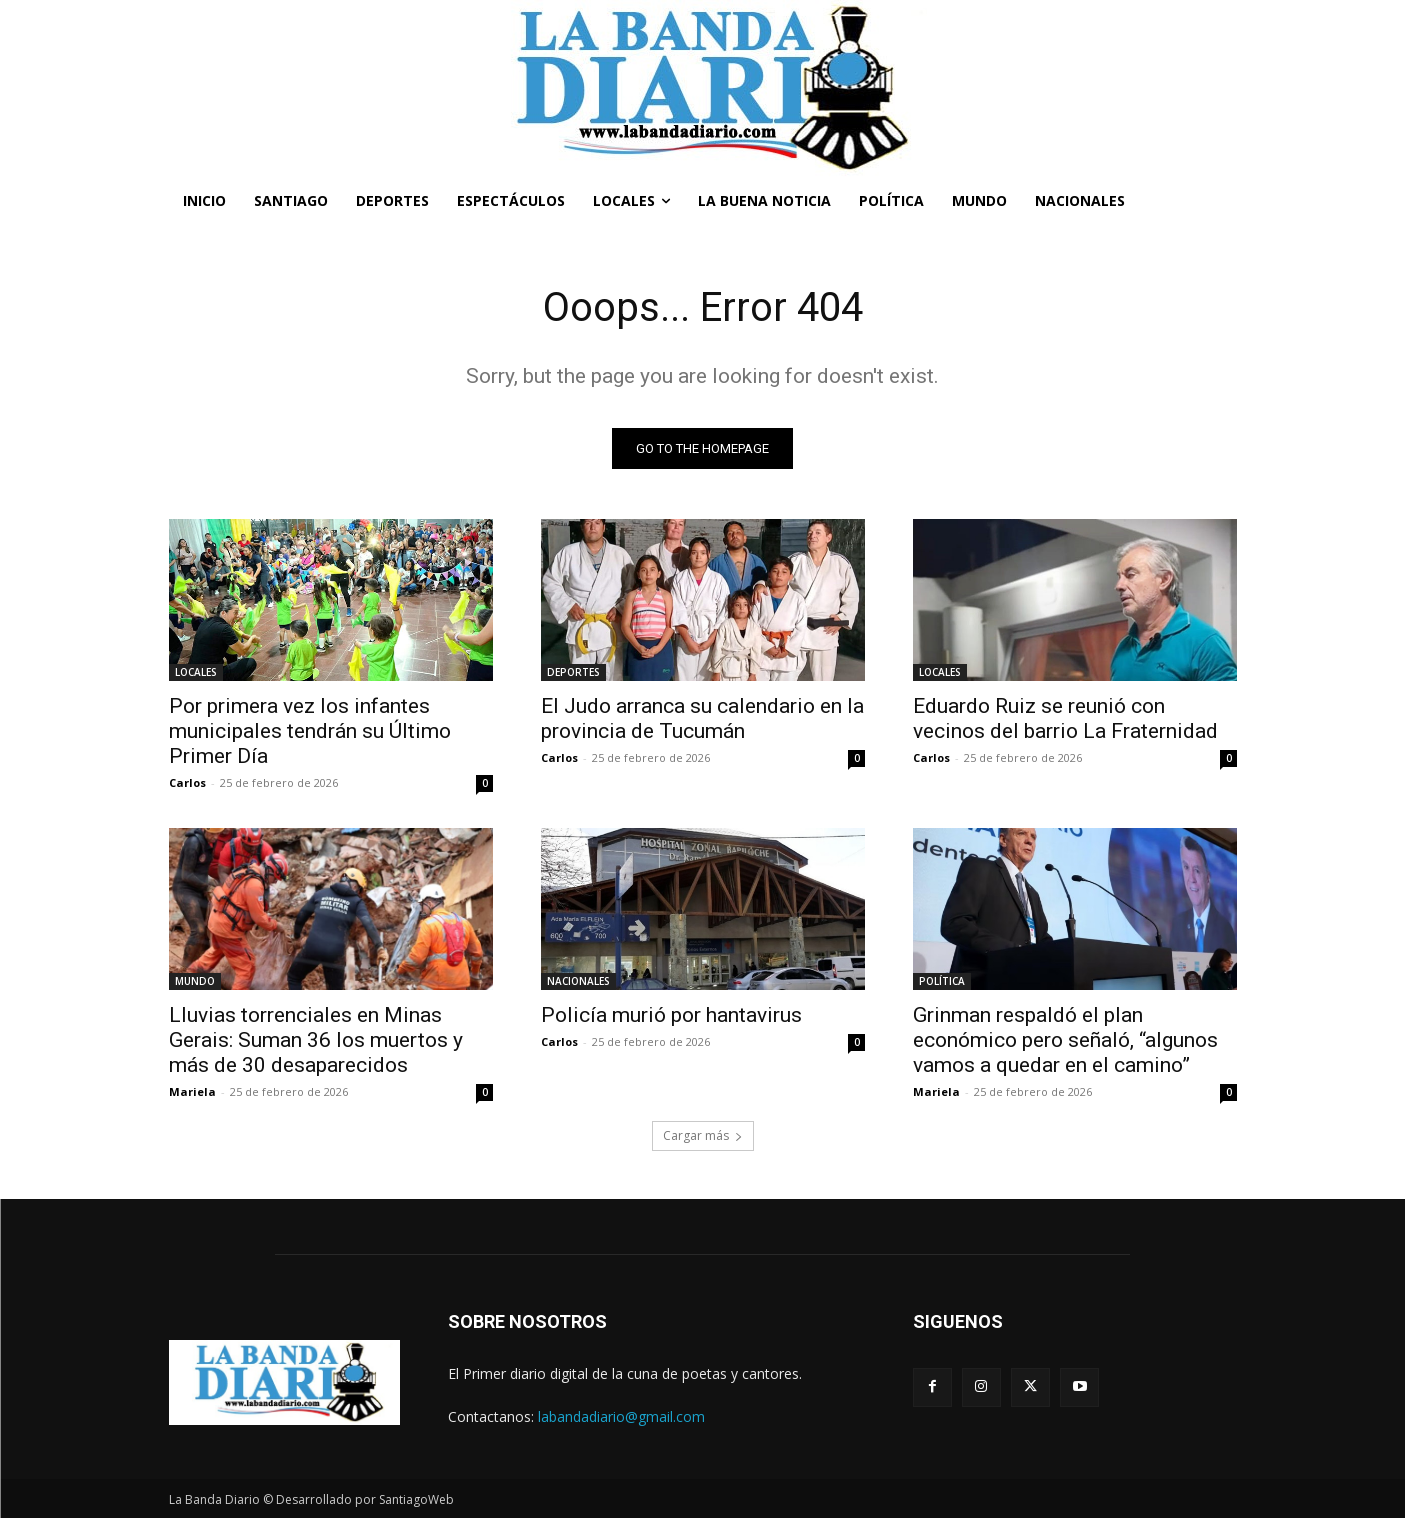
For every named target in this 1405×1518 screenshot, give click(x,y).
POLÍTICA (942, 981)
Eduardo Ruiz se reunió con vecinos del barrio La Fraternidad (1065, 718)
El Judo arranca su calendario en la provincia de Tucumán (702, 718)
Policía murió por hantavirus (671, 1015)
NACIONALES (578, 981)
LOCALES (196, 672)
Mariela (192, 1091)
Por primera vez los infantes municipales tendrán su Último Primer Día (310, 731)
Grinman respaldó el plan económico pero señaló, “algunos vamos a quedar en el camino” (1065, 1040)
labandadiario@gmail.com (621, 1416)
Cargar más (703, 1135)
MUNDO (195, 981)
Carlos (187, 782)
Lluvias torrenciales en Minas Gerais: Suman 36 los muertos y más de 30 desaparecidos (316, 1040)
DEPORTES (573, 672)
